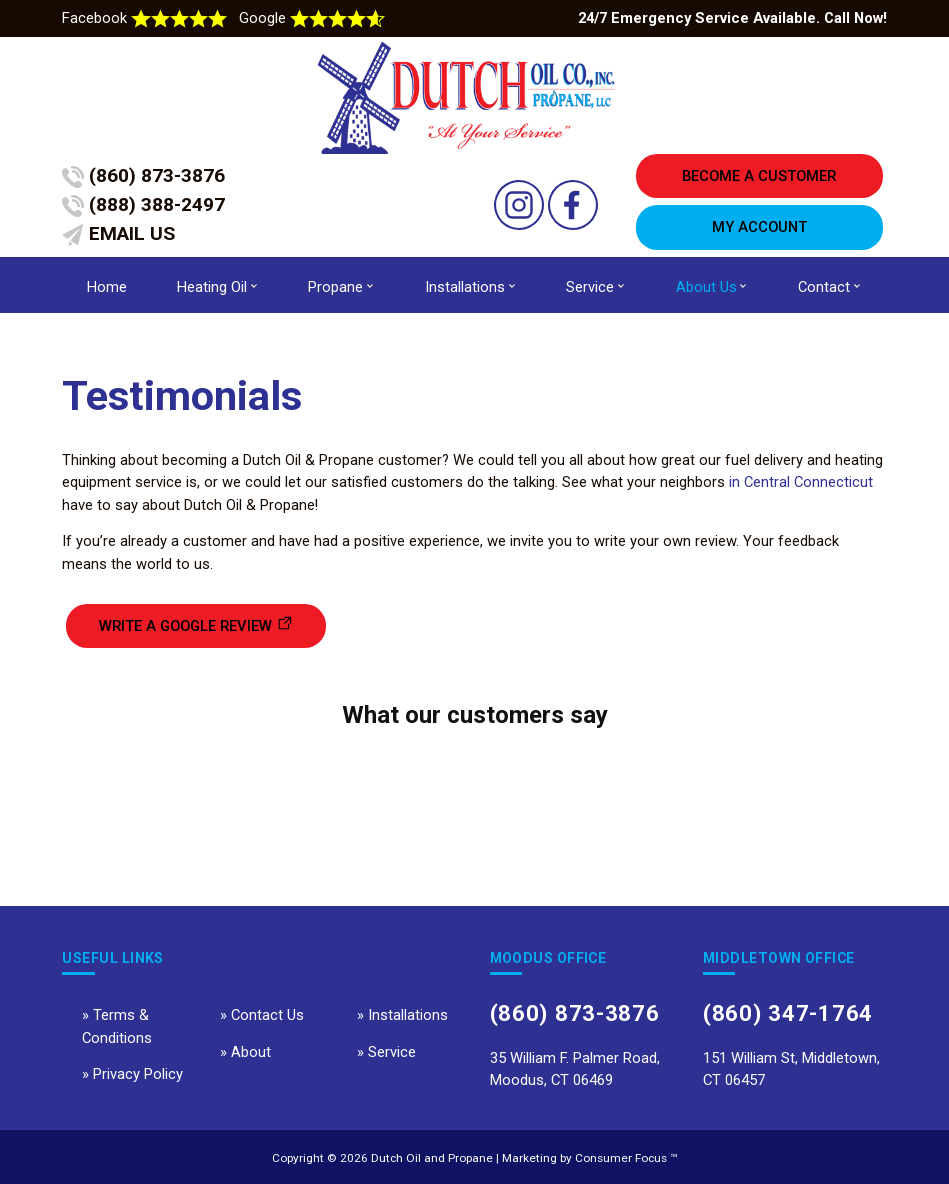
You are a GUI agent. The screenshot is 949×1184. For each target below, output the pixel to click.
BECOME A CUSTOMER (759, 176)
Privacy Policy (138, 1074)
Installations (465, 287)
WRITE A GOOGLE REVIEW (185, 626)
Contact (824, 287)
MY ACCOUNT (759, 227)
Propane (335, 287)
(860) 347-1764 (788, 1013)
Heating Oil (212, 287)
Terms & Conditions (117, 1026)
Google (312, 18)
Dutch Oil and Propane (432, 1158)
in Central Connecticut (801, 482)
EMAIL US (118, 234)
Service (590, 287)
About (251, 1052)
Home (107, 287)
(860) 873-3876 (143, 176)
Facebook (146, 18)
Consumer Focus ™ (626, 1158)
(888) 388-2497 (143, 205)
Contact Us (267, 1015)
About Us (706, 287)
